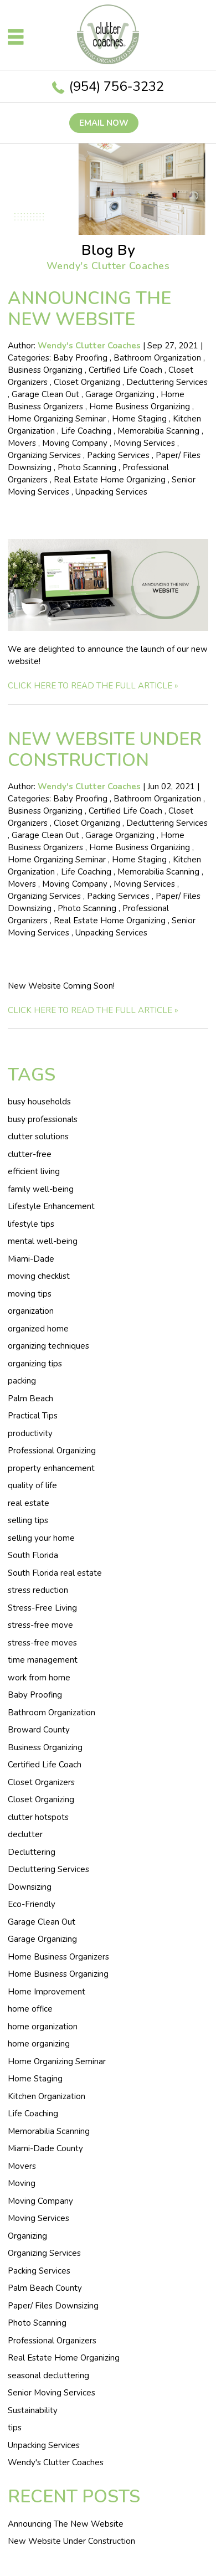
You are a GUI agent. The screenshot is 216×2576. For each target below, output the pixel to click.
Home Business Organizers (58, 1956)
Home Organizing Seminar (57, 418)
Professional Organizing (52, 1450)
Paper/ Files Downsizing (53, 2305)
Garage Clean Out (45, 394)
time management (43, 1659)
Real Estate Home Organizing (110, 479)
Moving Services (144, 443)
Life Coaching (86, 430)
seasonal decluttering (48, 2375)
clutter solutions (38, 1136)
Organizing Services (44, 455)
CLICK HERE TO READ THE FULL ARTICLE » (93, 685)
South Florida (33, 1555)
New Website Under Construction (105, 749)
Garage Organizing (120, 394)
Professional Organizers (52, 2340)
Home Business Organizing (139, 406)
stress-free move (40, 1625)
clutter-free (30, 1154)
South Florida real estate (55, 1572)
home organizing (39, 2043)
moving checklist (39, 1276)
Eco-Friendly (31, 1904)
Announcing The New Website (89, 308)
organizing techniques (48, 1345)
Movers (22, 443)
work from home (39, 1677)
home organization (43, 2026)
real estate (28, 1503)
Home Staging (139, 418)
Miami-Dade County (45, 2148)
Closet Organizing (87, 382)
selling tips (28, 1520)
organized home (38, 1328)
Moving (21, 2183)
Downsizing (30, 1887)
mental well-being (43, 1241)
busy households (39, 1101)
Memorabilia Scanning (158, 430)
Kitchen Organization (46, 2096)
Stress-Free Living (42, 1607)
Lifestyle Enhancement (51, 1206)
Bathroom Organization (157, 357)
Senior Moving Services (51, 2392)
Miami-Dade (31, 1258)
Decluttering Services (167, 382)
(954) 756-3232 (116, 86)
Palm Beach (30, 1398)
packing (22, 1380)
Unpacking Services (111, 491)
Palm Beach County (45, 2288)
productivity (30, 1433)
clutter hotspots (38, 1817)
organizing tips (35, 1363)
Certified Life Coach (125, 370)
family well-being (41, 1189)
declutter (25, 1834)
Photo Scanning (87, 467)
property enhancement (51, 1468)
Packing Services (118, 455)
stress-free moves (42, 1642)
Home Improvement (46, 1991)
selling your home (41, 1538)
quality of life (32, 1485)
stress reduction (38, 1590)
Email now (103, 122)
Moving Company (74, 443)
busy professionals (43, 1119)
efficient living (34, 1171)
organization (31, 1311)
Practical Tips (33, 1415)
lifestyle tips (31, 1224)
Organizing (27, 2235)
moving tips (30, 1293)
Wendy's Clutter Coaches (56, 2462)
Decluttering (31, 1852)
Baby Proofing (80, 357)
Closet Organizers (41, 1782)
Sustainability (33, 2410)
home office (30, 2008)
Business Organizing (45, 370)
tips (15, 2427)
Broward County (39, 1729)
